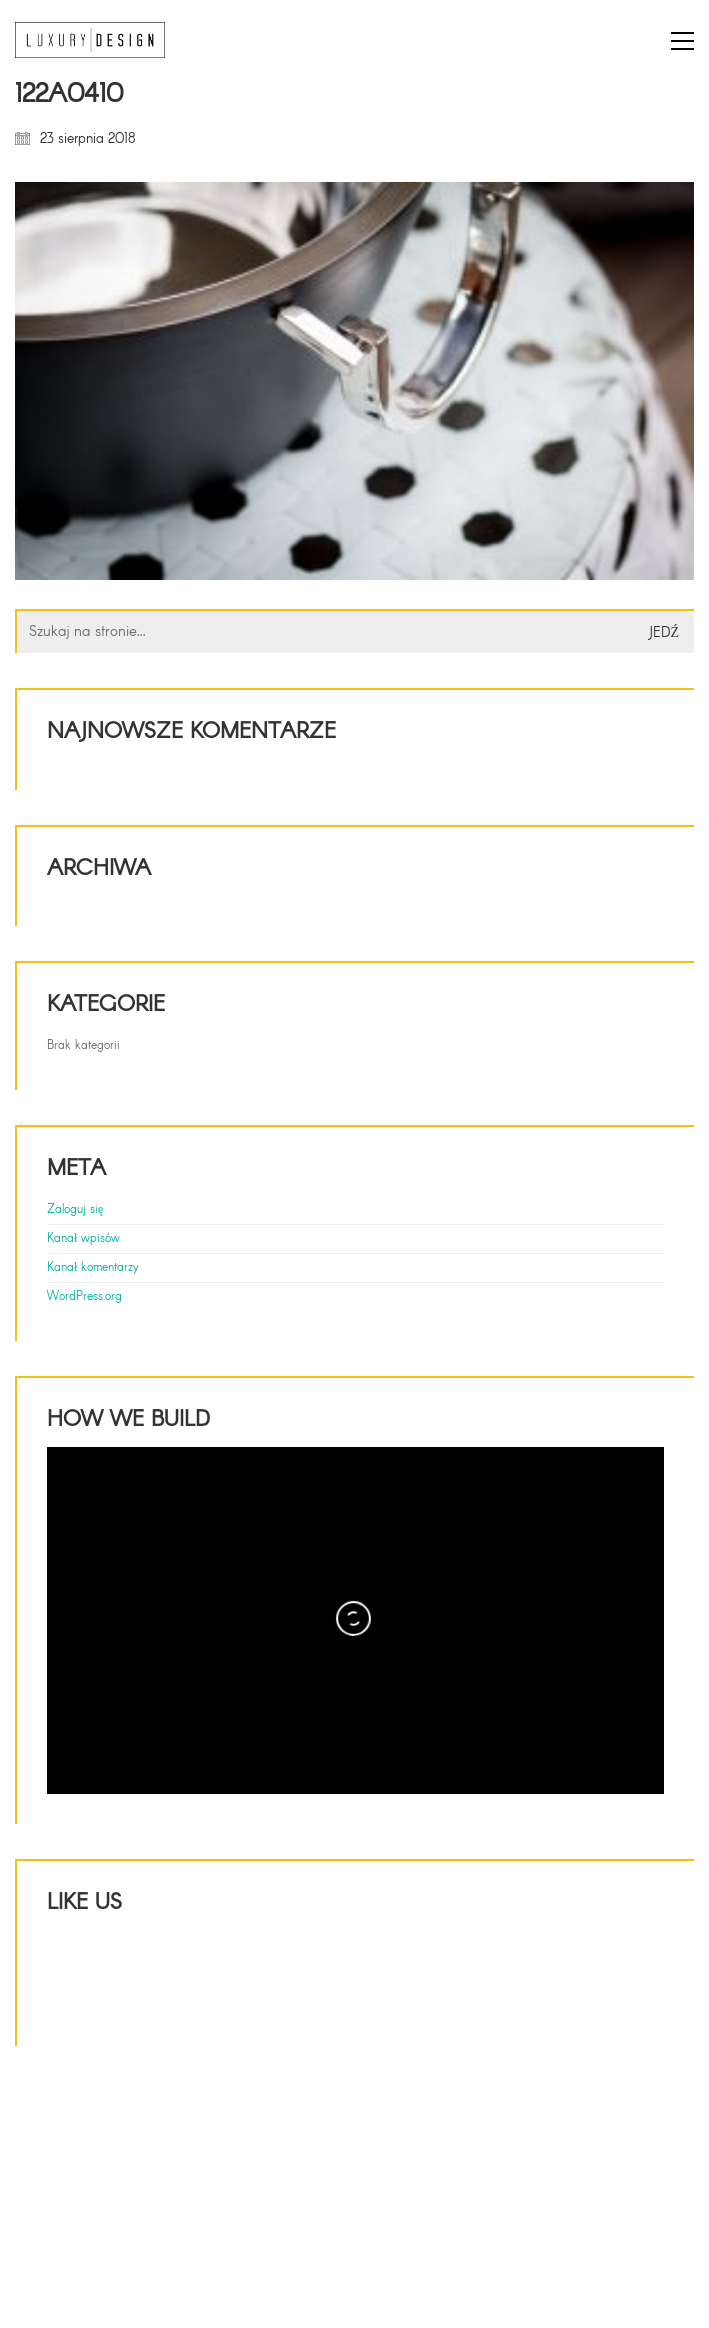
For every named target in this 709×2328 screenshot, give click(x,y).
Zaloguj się (75, 1210)
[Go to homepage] (90, 40)
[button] (682, 41)
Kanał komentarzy (93, 1268)
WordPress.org (84, 1297)
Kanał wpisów (83, 1239)
